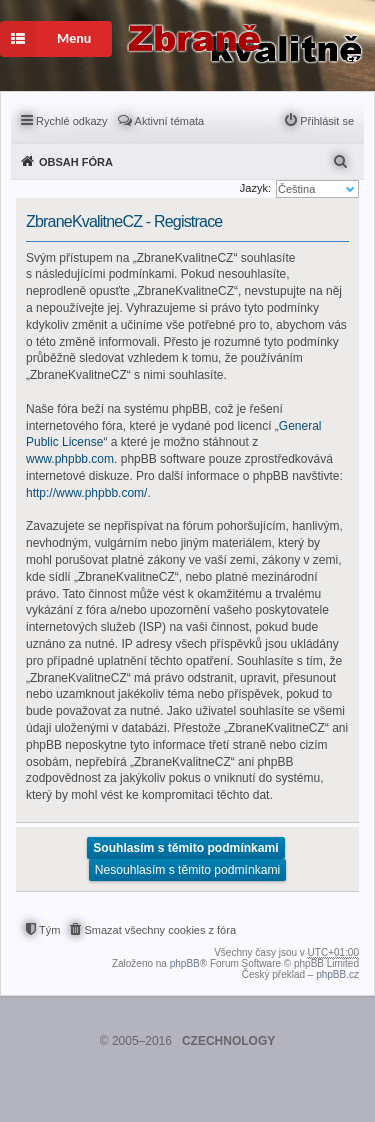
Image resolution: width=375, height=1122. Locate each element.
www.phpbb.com (70, 459)
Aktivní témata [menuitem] (170, 121)
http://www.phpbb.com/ (86, 493)
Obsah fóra (76, 162)
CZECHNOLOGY (228, 1041)
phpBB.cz (337, 974)
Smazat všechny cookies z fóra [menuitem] (160, 930)
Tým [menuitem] (49, 930)
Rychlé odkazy (72, 121)
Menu (45, 39)
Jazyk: (255, 188)
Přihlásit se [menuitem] (327, 121)
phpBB (185, 963)
